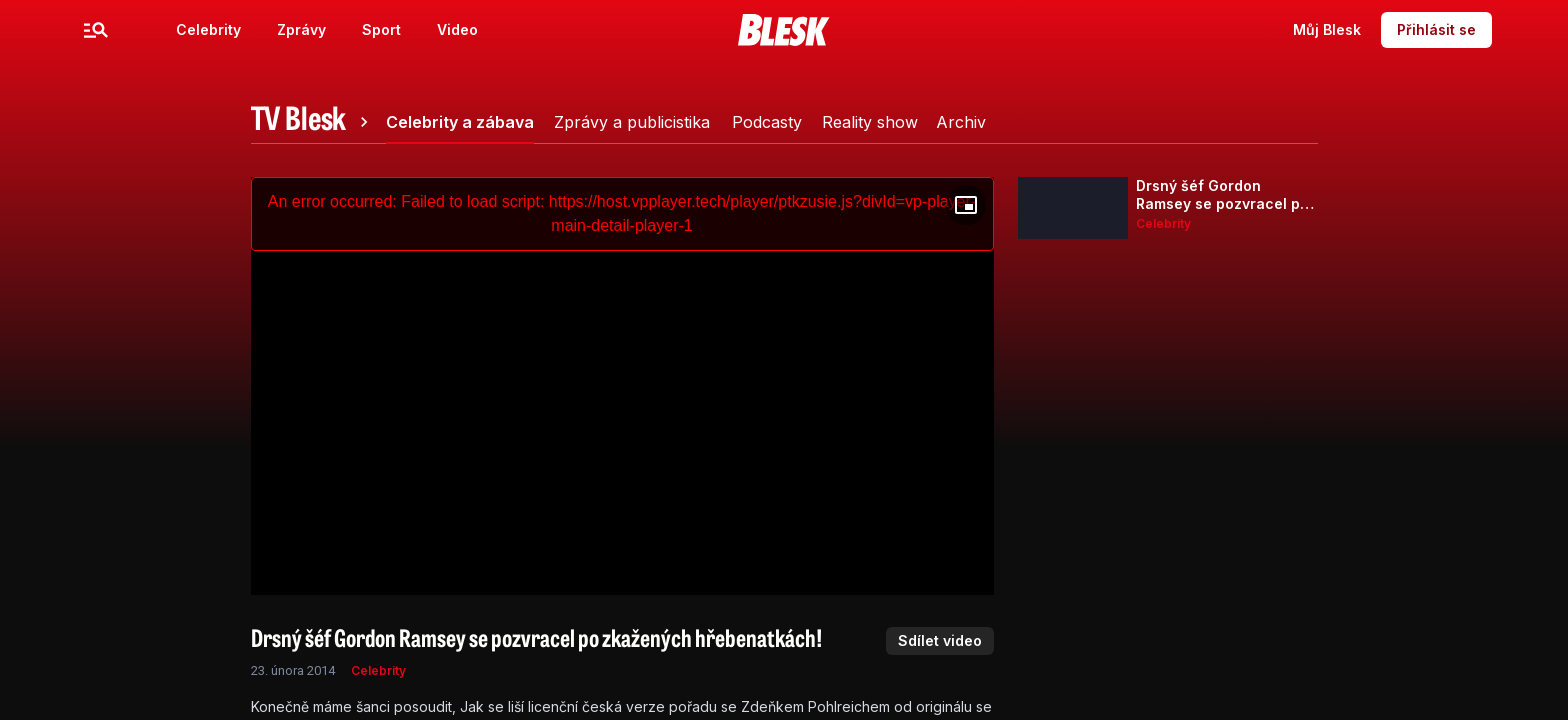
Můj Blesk (1327, 29)
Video (457, 29)
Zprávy (301, 29)
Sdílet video (940, 640)
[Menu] (96, 30)
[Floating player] (966, 205)
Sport (381, 29)
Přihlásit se (1436, 29)
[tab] (313, 122)
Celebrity (208, 29)
